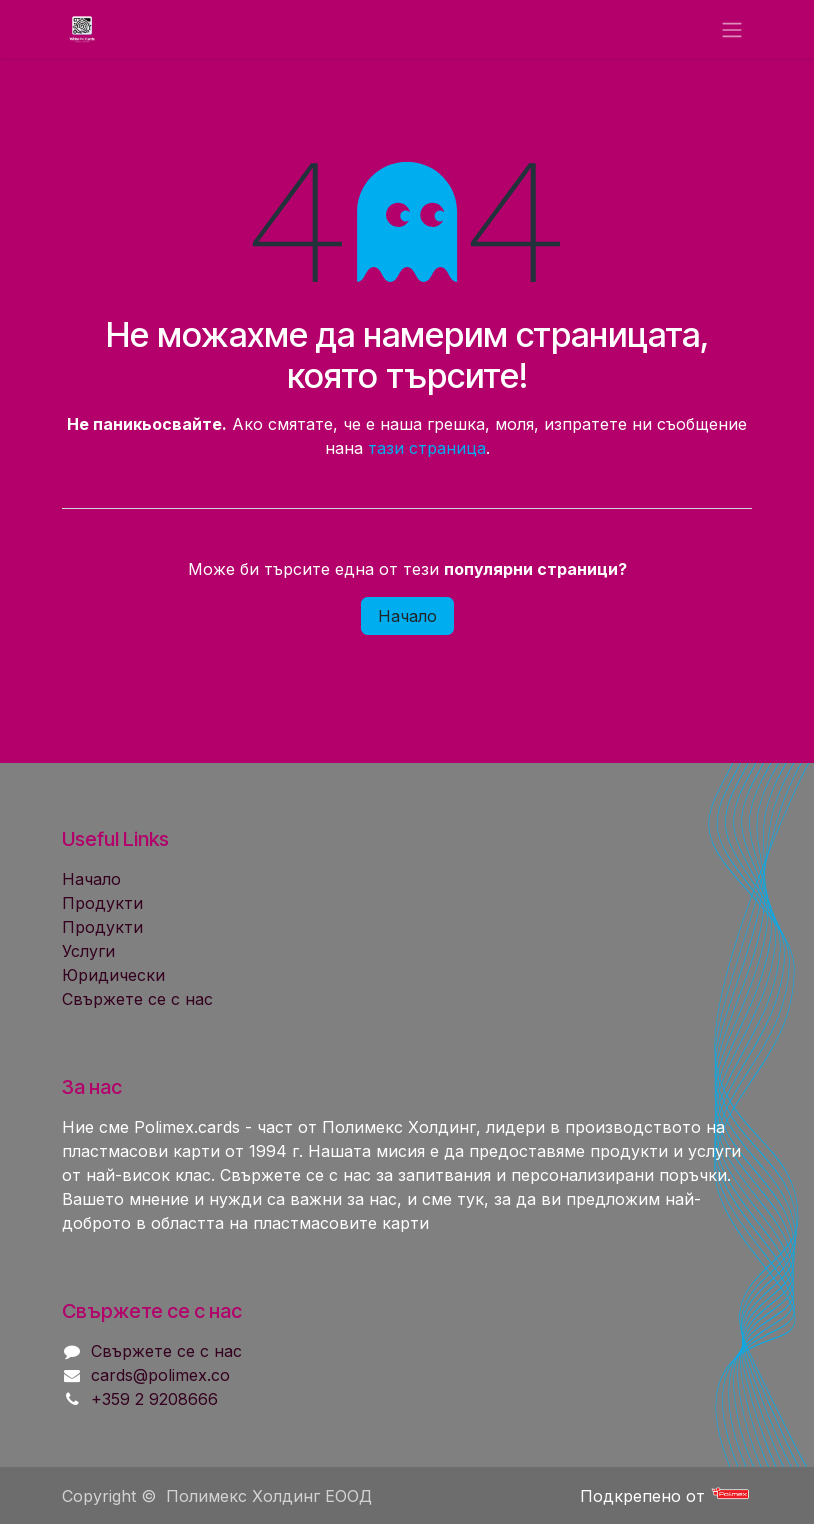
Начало (407, 616)
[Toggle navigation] (732, 29)
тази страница (427, 448)
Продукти (102, 903)
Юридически (113, 975)
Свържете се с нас (137, 999)
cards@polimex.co (160, 1375)
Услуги (88, 951)
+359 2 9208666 (154, 1399)
